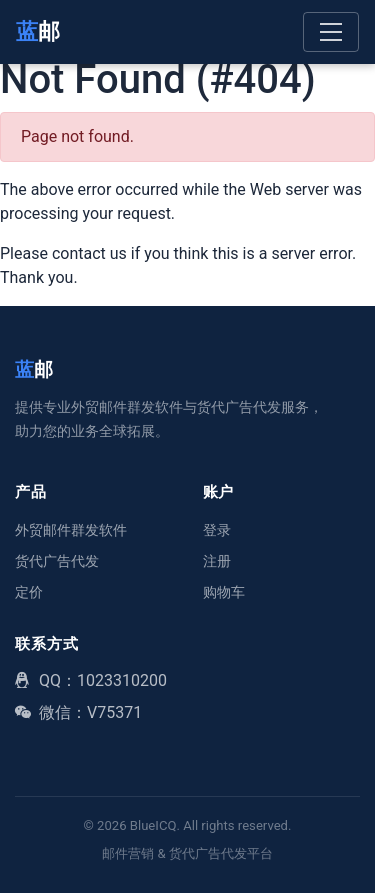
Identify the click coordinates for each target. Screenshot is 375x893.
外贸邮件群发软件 (71, 530)
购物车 (224, 592)
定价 (29, 592)
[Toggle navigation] (331, 32)
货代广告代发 (57, 561)
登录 (217, 530)
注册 (217, 561)
